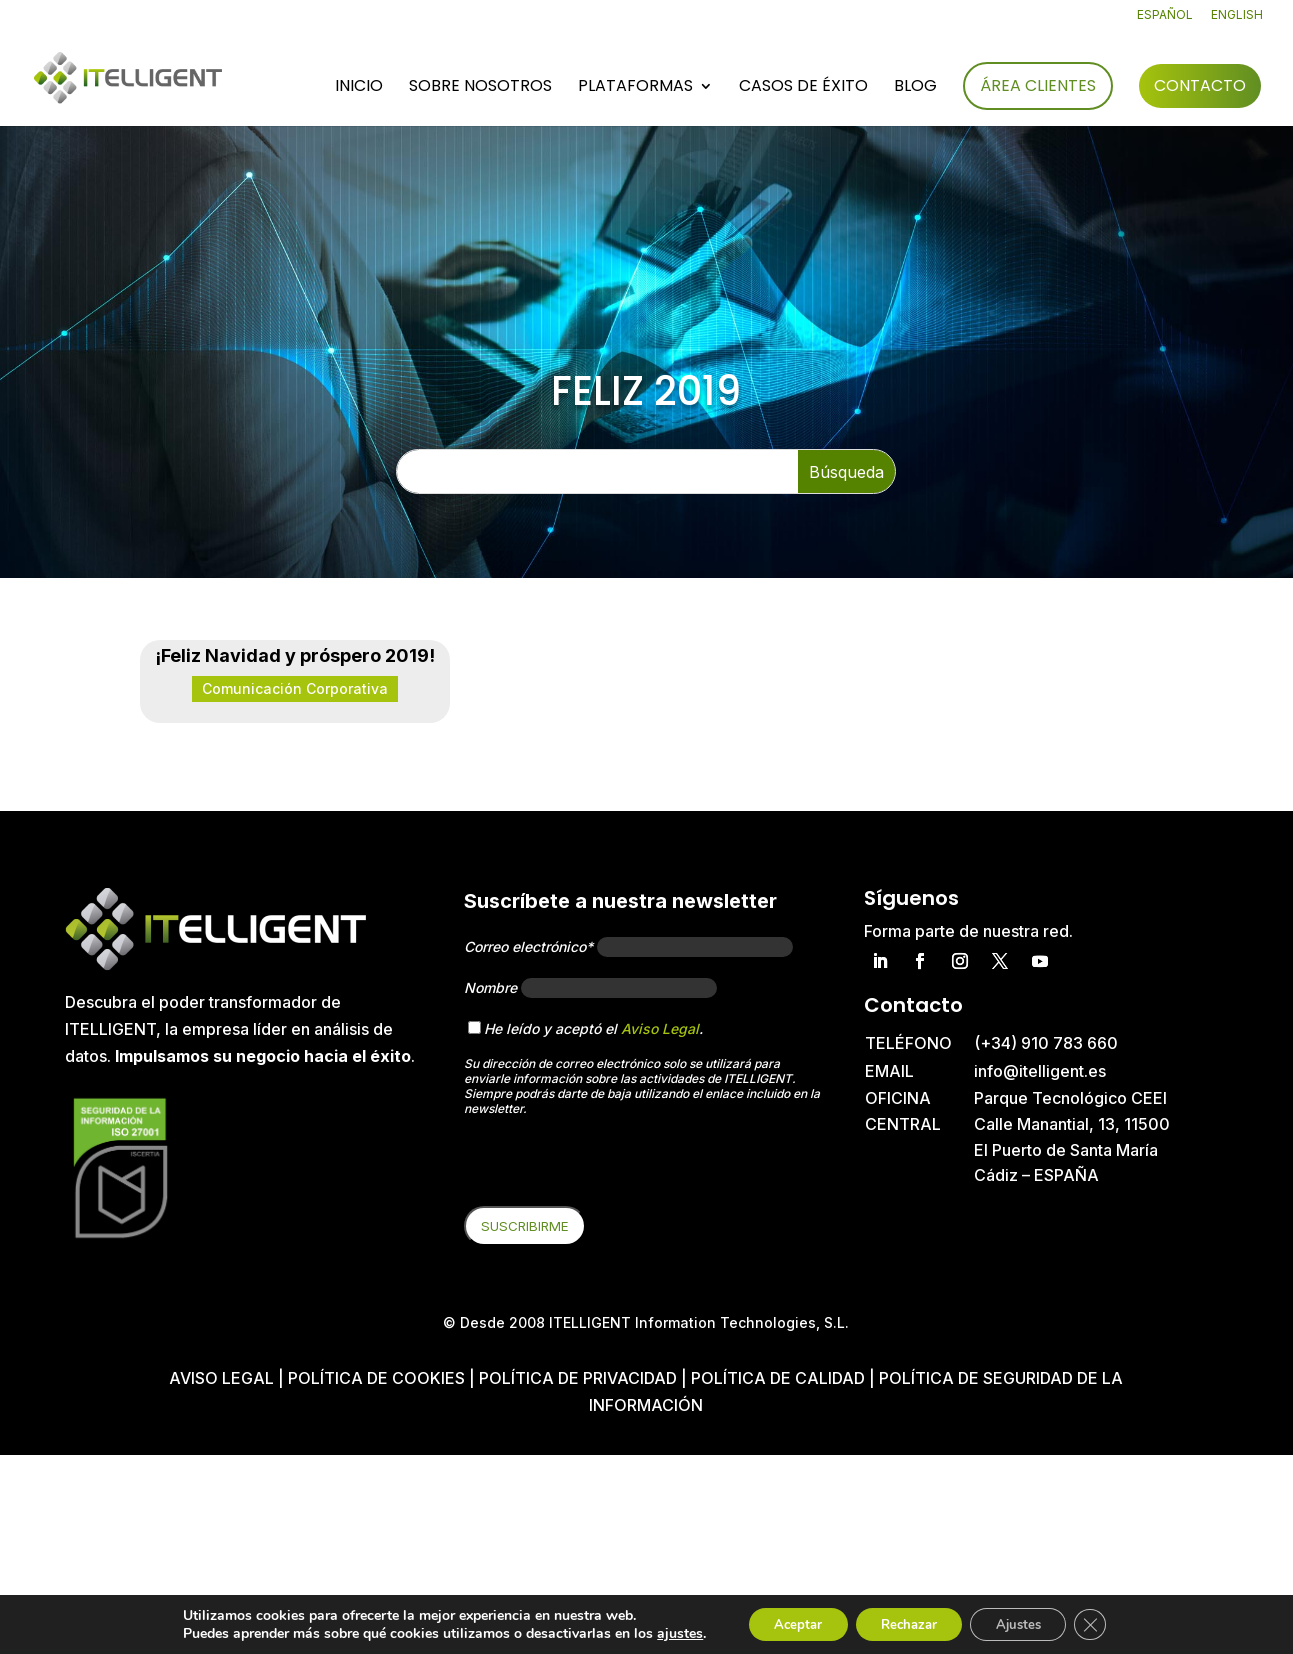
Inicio (359, 89)
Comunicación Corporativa (295, 688)
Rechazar (906, 1622)
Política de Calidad (778, 1378)
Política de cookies (378, 1378)
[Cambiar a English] (1237, 19)
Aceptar (783, 1622)
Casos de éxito (803, 89)
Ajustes (1028, 1622)
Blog (915, 89)
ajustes (660, 1632)
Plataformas (635, 89)
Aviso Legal (660, 1028)
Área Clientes (1038, 86)
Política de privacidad (578, 1378)
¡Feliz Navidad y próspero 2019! (295, 655)
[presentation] (616, 1167)
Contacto (1200, 86)
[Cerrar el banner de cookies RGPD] (1108, 1623)
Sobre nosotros (480, 89)
